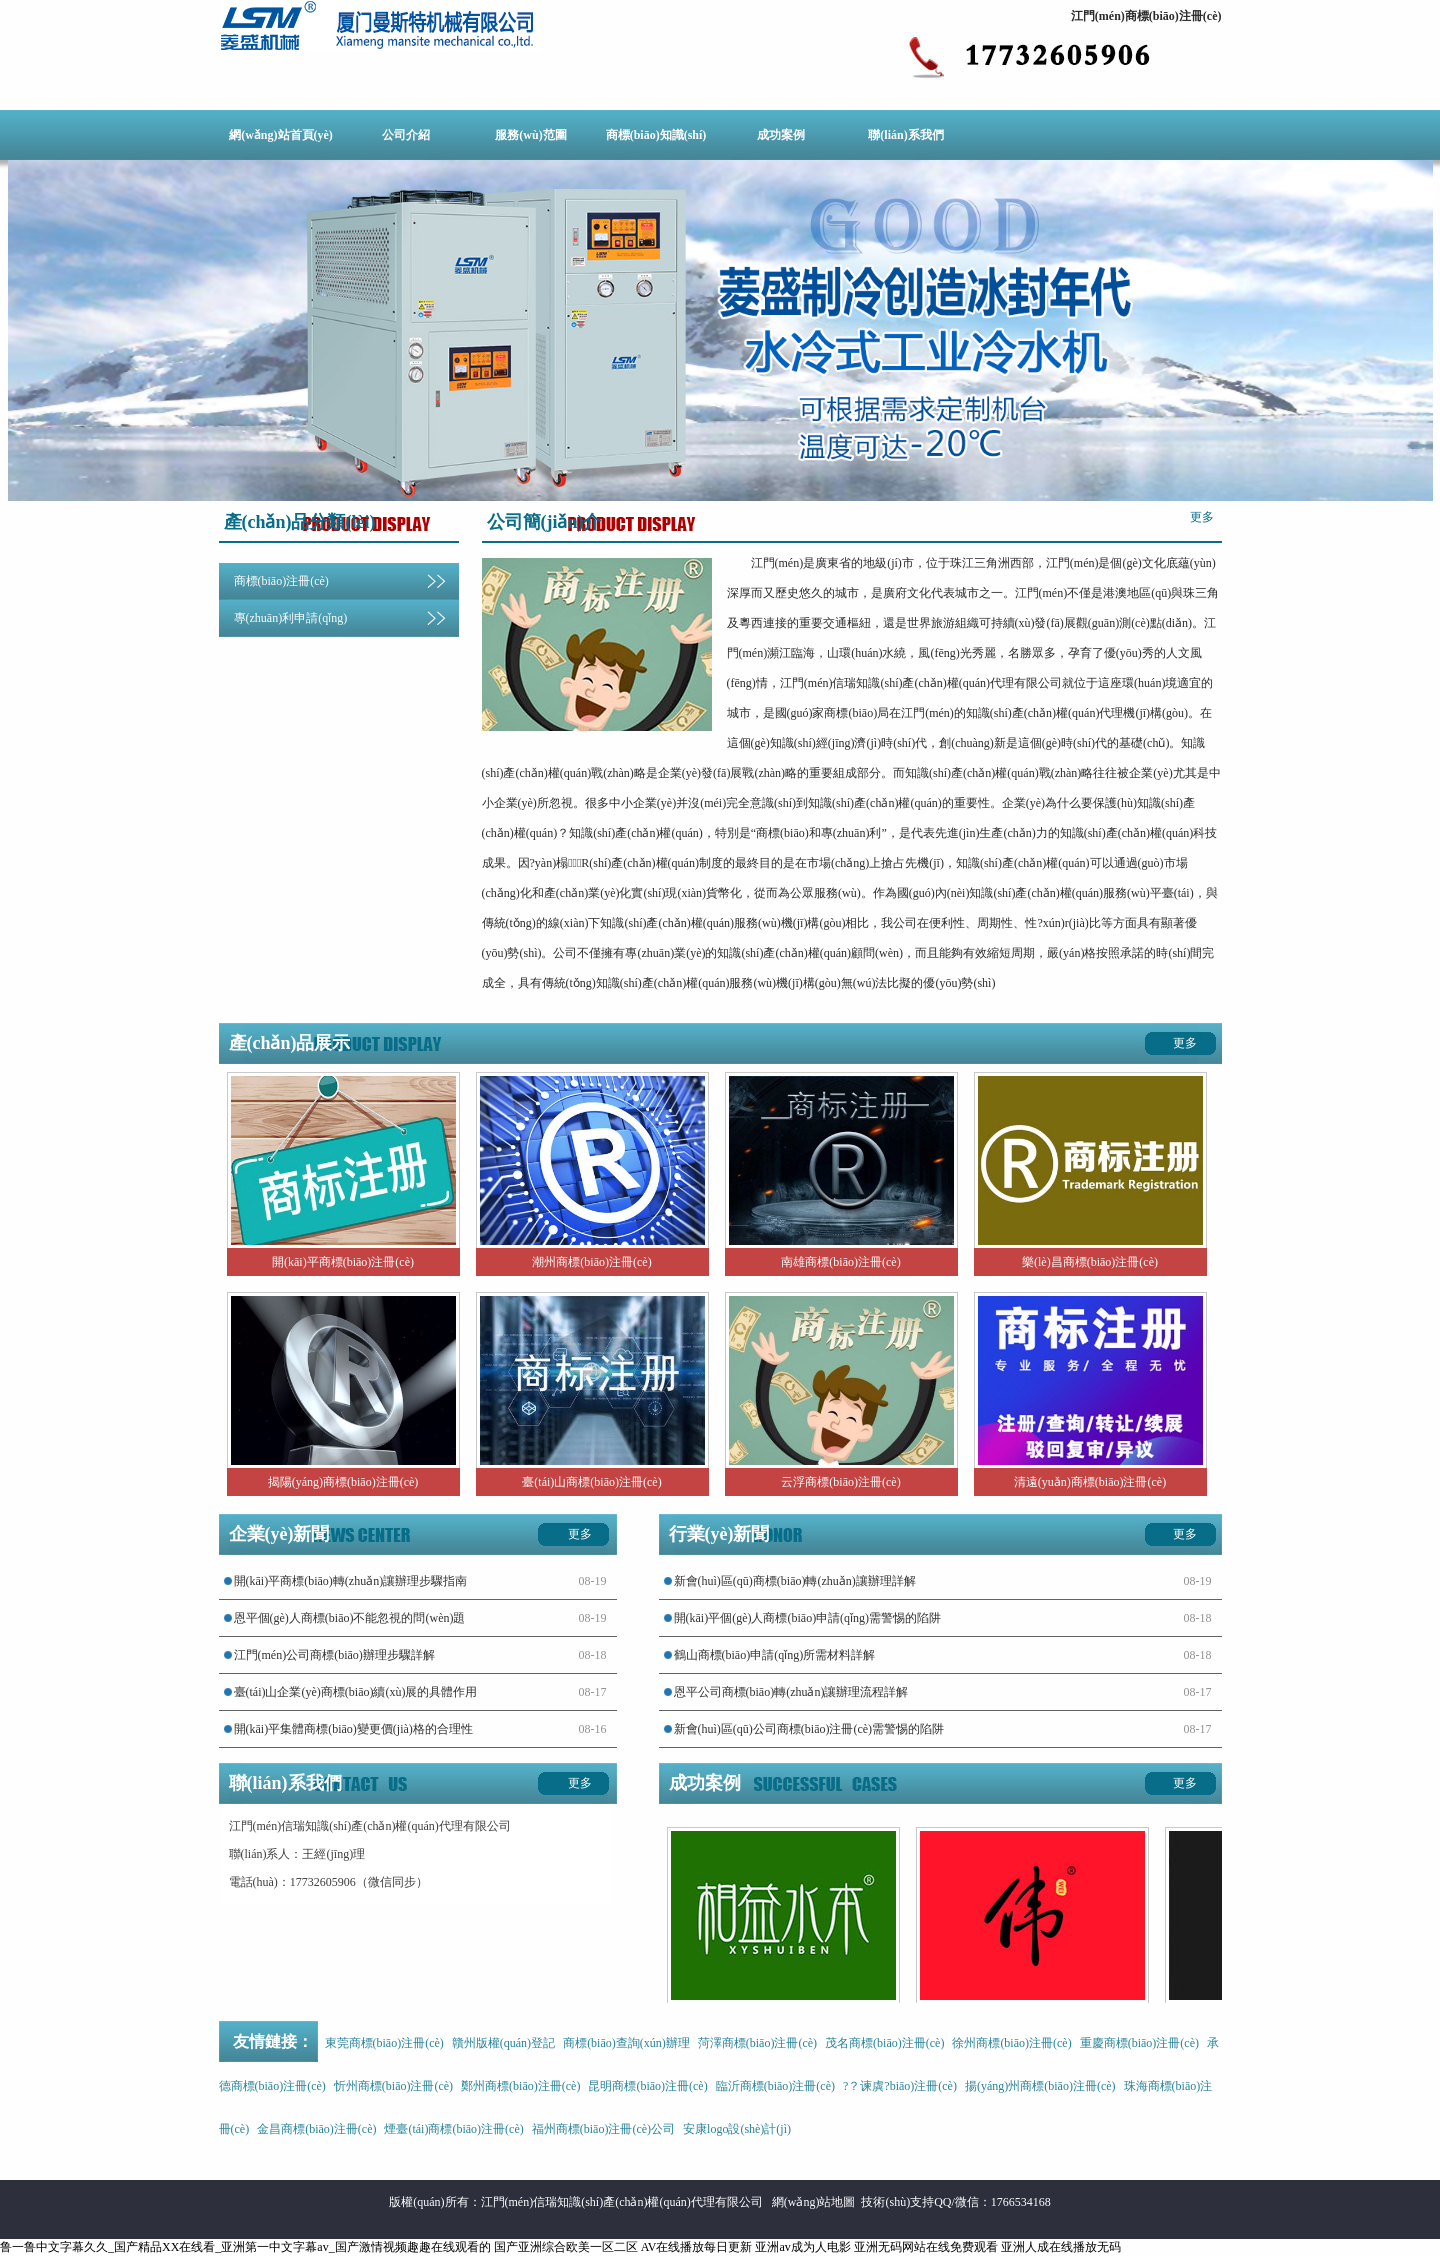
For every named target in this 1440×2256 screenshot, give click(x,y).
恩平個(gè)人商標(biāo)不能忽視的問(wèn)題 (350, 1618)
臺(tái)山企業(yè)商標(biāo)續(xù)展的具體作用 (356, 1692)
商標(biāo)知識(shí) (656, 135)
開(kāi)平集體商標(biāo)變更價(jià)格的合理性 (353, 1729)
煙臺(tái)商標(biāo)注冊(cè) (453, 2129)
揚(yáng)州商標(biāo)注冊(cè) (1040, 2086)
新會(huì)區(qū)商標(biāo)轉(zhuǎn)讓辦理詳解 (795, 1581)
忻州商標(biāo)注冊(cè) (393, 2086)
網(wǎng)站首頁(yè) (281, 135)
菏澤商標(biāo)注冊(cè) (757, 2043)
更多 (1202, 517)
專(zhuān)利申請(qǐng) (291, 618)
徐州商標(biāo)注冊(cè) (1011, 2043)
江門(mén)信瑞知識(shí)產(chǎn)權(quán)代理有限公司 (622, 2202)
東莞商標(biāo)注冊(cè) (384, 2043)
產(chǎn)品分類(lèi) (300, 522)
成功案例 (781, 135)
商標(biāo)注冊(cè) (281, 581)
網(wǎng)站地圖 (814, 2202)
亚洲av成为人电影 (802, 2247)
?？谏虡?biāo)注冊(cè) (900, 2086)
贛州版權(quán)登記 (503, 2043)
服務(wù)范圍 (530, 135)
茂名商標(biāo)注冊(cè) (884, 2043)
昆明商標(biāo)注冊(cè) (647, 2086)
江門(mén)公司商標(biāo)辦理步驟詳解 (334, 1655)
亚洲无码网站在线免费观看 (926, 2247)
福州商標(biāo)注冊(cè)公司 (603, 2129)
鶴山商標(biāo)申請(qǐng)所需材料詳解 (775, 1655)
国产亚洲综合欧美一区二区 (566, 2247)
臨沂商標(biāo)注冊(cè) (775, 2086)
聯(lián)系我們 (905, 135)
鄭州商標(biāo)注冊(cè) (520, 2086)
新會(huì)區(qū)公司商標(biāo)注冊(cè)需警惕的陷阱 (809, 1729)
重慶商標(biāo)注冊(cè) (1139, 2043)
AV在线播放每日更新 (697, 2247)
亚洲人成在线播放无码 (1061, 2247)
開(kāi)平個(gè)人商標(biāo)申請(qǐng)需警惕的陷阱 (808, 1618)
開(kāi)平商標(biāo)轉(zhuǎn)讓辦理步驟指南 (351, 1581)
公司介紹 (406, 135)
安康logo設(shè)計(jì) (737, 2129)
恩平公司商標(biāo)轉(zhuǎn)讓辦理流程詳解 (791, 1692)
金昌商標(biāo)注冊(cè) (316, 2129)
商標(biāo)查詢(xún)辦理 (626, 2043)
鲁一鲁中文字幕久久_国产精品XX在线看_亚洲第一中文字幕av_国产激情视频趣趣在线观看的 (245, 2247)
